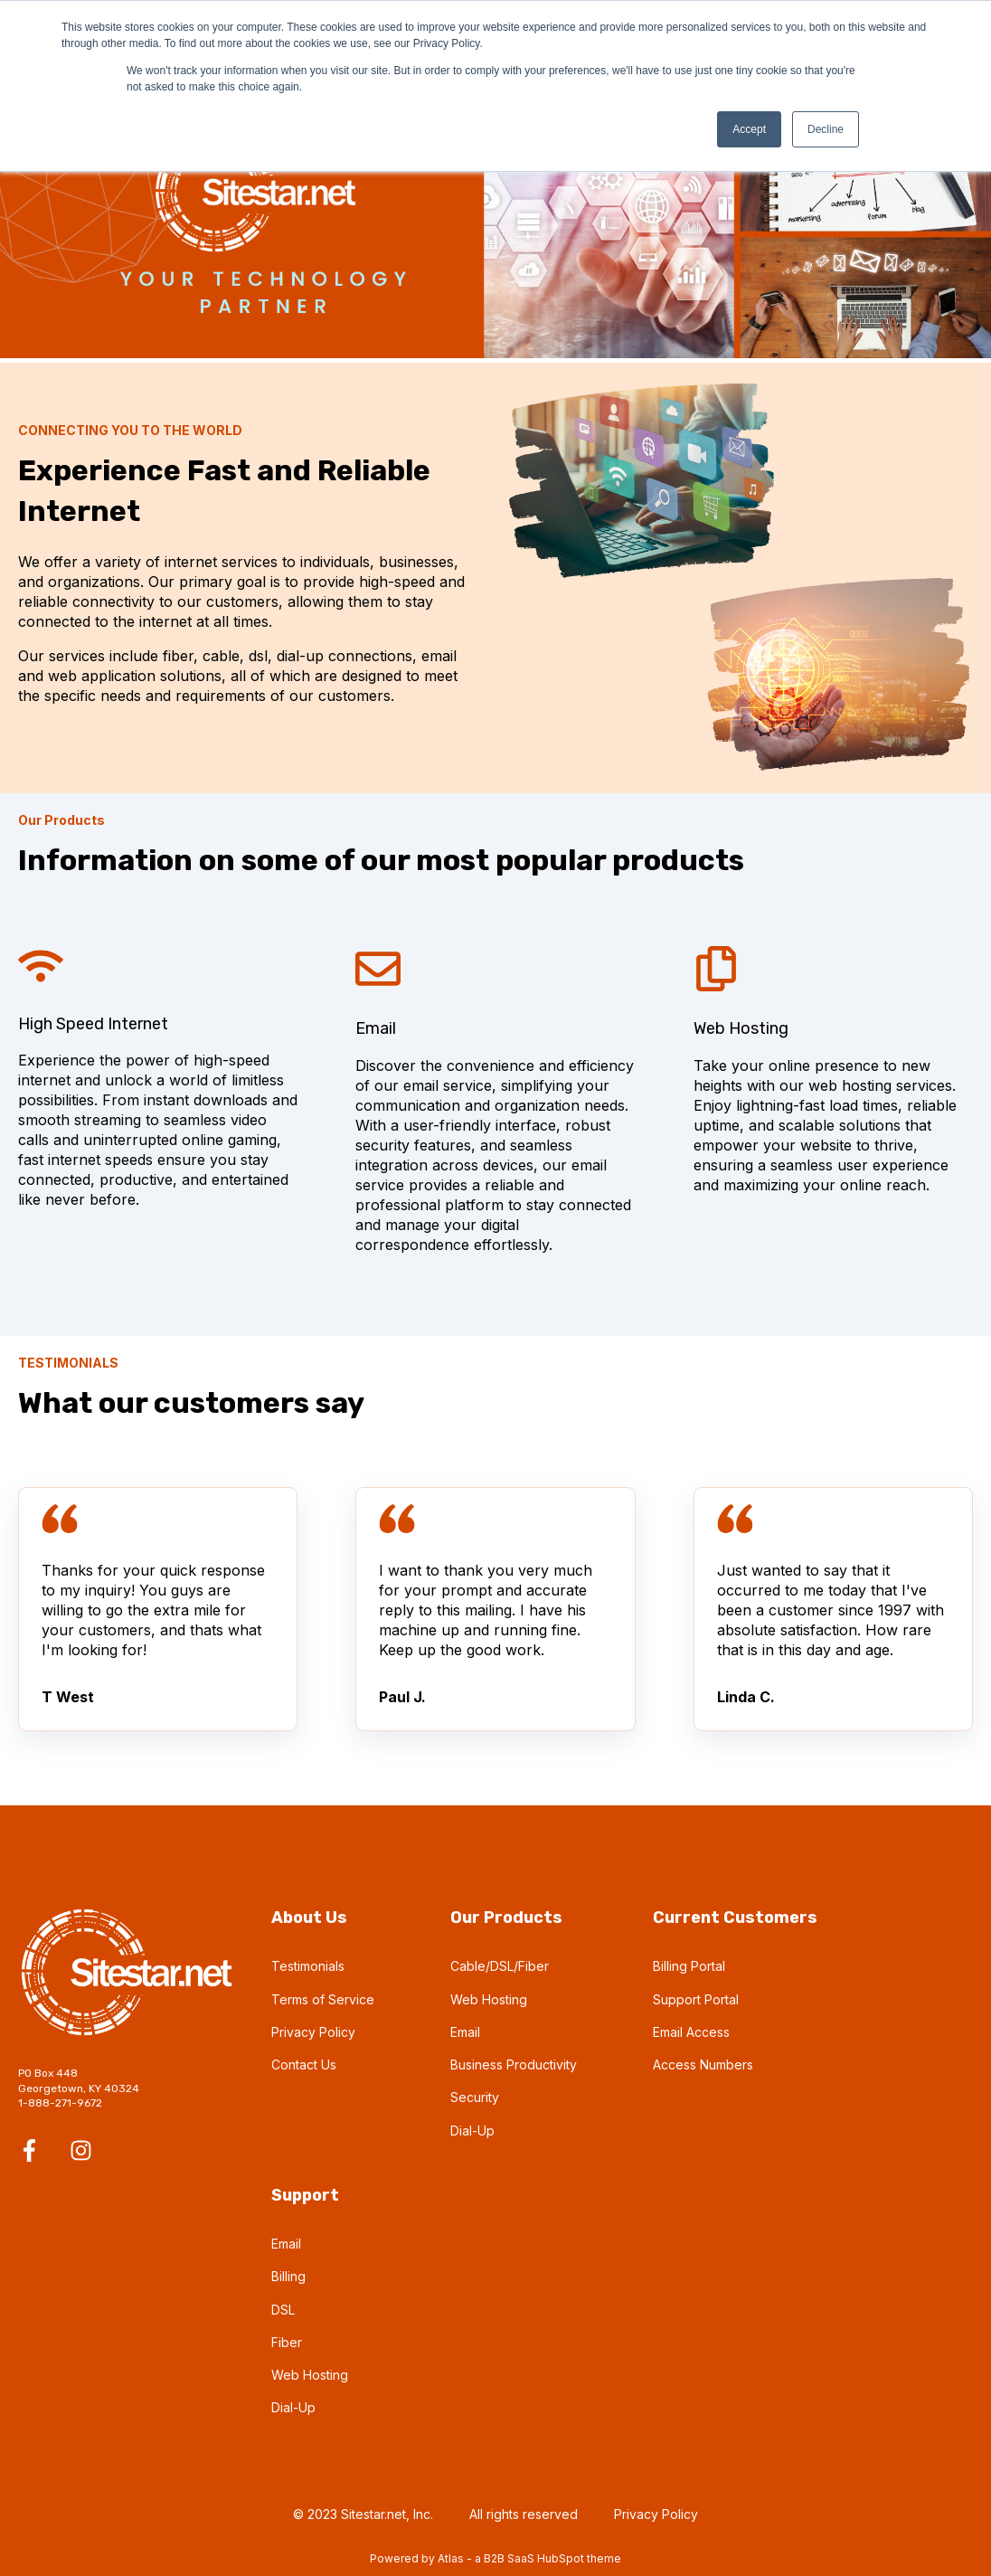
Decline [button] (825, 129)
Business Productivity (513, 2064)
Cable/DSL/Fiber (499, 1966)
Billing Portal (689, 1966)
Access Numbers (703, 2064)
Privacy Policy (313, 2032)
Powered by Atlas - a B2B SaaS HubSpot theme (495, 2558)
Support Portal (696, 1999)
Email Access (691, 2032)
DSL (283, 2309)
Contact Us (303, 2064)
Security (474, 2097)
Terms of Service (322, 1999)
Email (465, 2032)
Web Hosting (488, 1999)
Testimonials (307, 1966)
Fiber (286, 2342)
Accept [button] (749, 129)
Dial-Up (472, 2130)
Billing (288, 2276)
